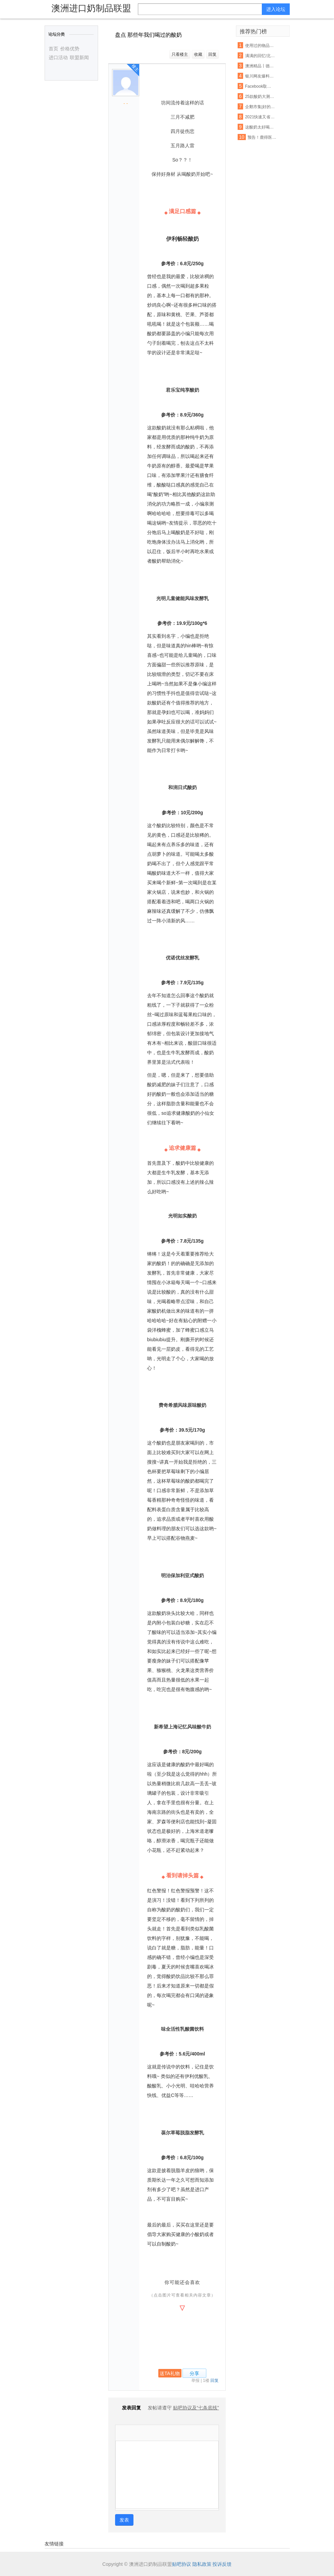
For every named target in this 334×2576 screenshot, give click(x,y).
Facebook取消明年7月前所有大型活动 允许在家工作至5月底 (260, 86)
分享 (194, 2373)
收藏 (198, 54)
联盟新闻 (79, 57)
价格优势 (69, 48)
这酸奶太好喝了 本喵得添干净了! (260, 127)
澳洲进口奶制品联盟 (91, 8)
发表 (124, 2520)
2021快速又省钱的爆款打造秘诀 (260, 117)
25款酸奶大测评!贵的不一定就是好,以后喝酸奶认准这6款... (260, 96)
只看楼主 (180, 54)
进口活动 (58, 57)
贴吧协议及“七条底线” (196, 2407)
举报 (195, 2380)
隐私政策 (201, 2564)
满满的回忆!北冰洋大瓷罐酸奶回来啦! (260, 55)
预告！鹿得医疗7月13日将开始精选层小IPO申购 (263, 137)
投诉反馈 (222, 2564)
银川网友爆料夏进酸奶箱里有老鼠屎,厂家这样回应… (260, 76)
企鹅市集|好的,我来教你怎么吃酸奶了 (260, 106)
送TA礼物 (170, 2373)
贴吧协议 (181, 2564)
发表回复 (128, 2407)
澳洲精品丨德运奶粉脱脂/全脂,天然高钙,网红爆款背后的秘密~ (260, 66)
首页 (53, 48)
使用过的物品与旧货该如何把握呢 (260, 45)
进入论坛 (275, 9)
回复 (212, 54)
